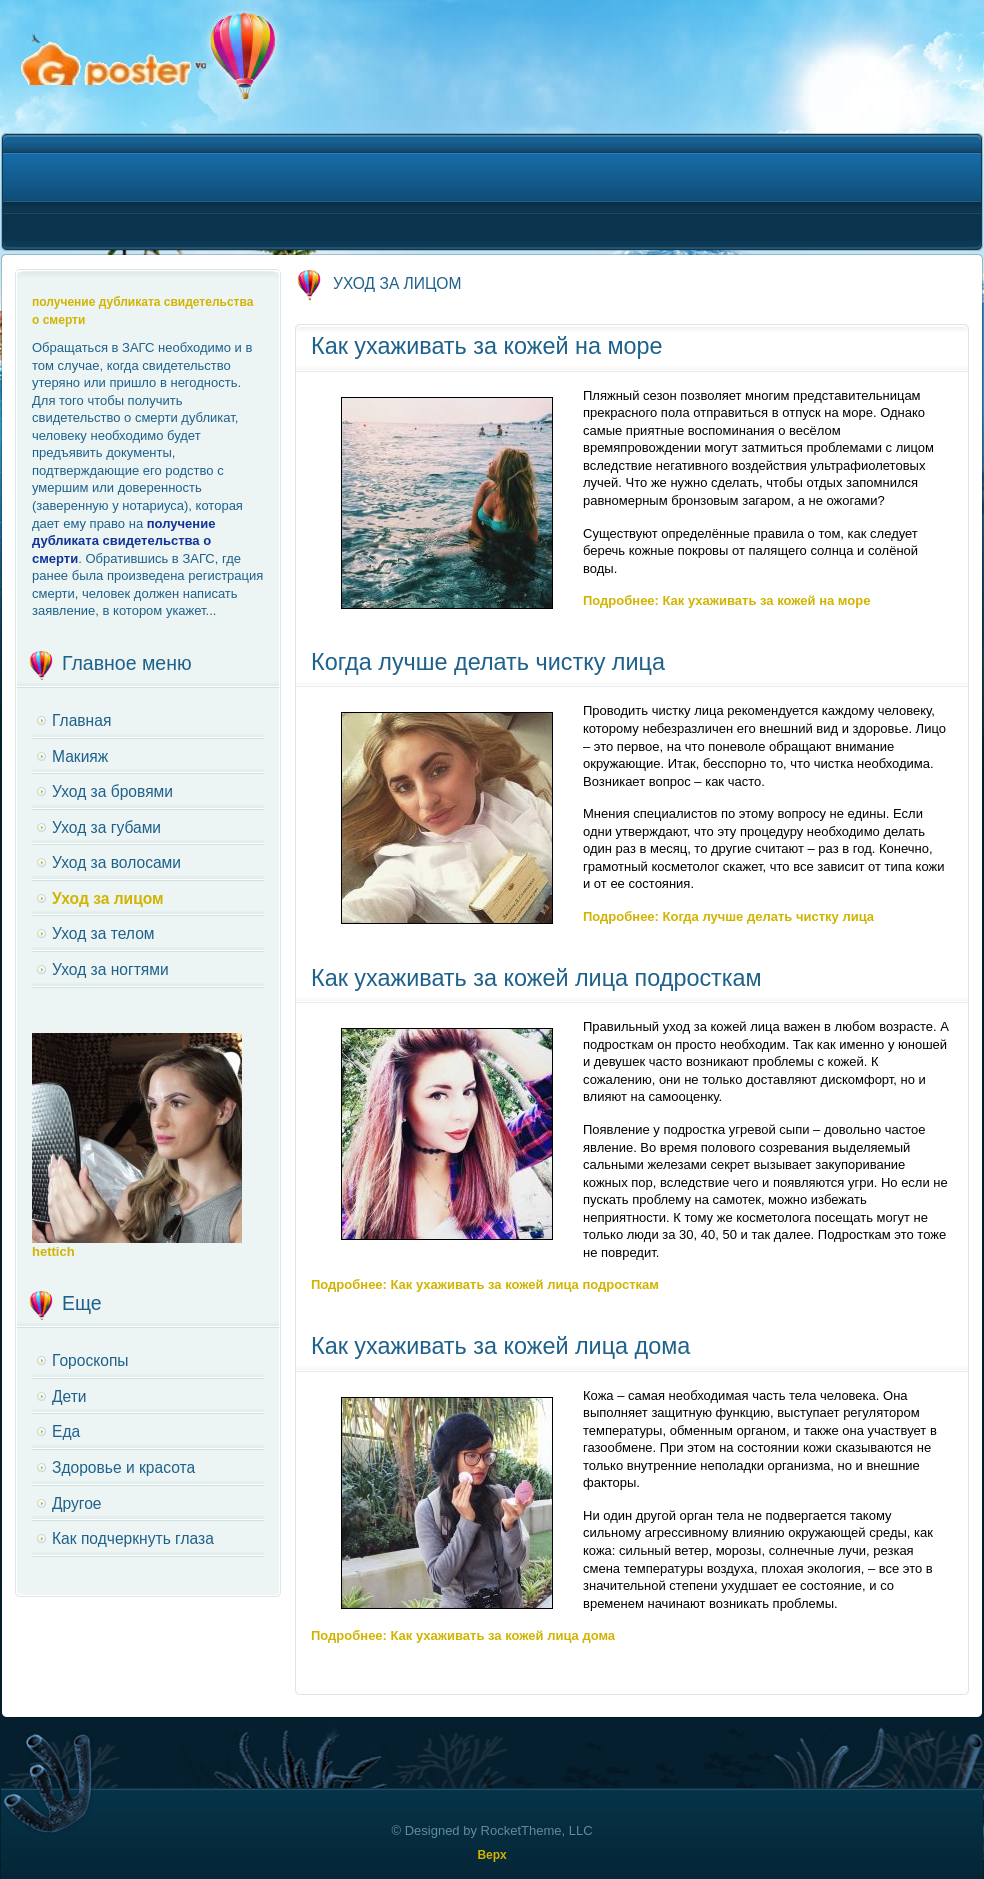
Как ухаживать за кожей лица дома (500, 1346)
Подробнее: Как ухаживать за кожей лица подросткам (485, 1284)
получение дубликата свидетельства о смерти (123, 541)
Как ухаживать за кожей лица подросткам (536, 978)
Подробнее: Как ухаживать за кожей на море (726, 600)
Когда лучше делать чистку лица (488, 662)
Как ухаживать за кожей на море (487, 346)
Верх (491, 1855)
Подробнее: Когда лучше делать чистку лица (728, 916)
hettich (53, 1251)
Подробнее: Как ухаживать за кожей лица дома (463, 1635)
